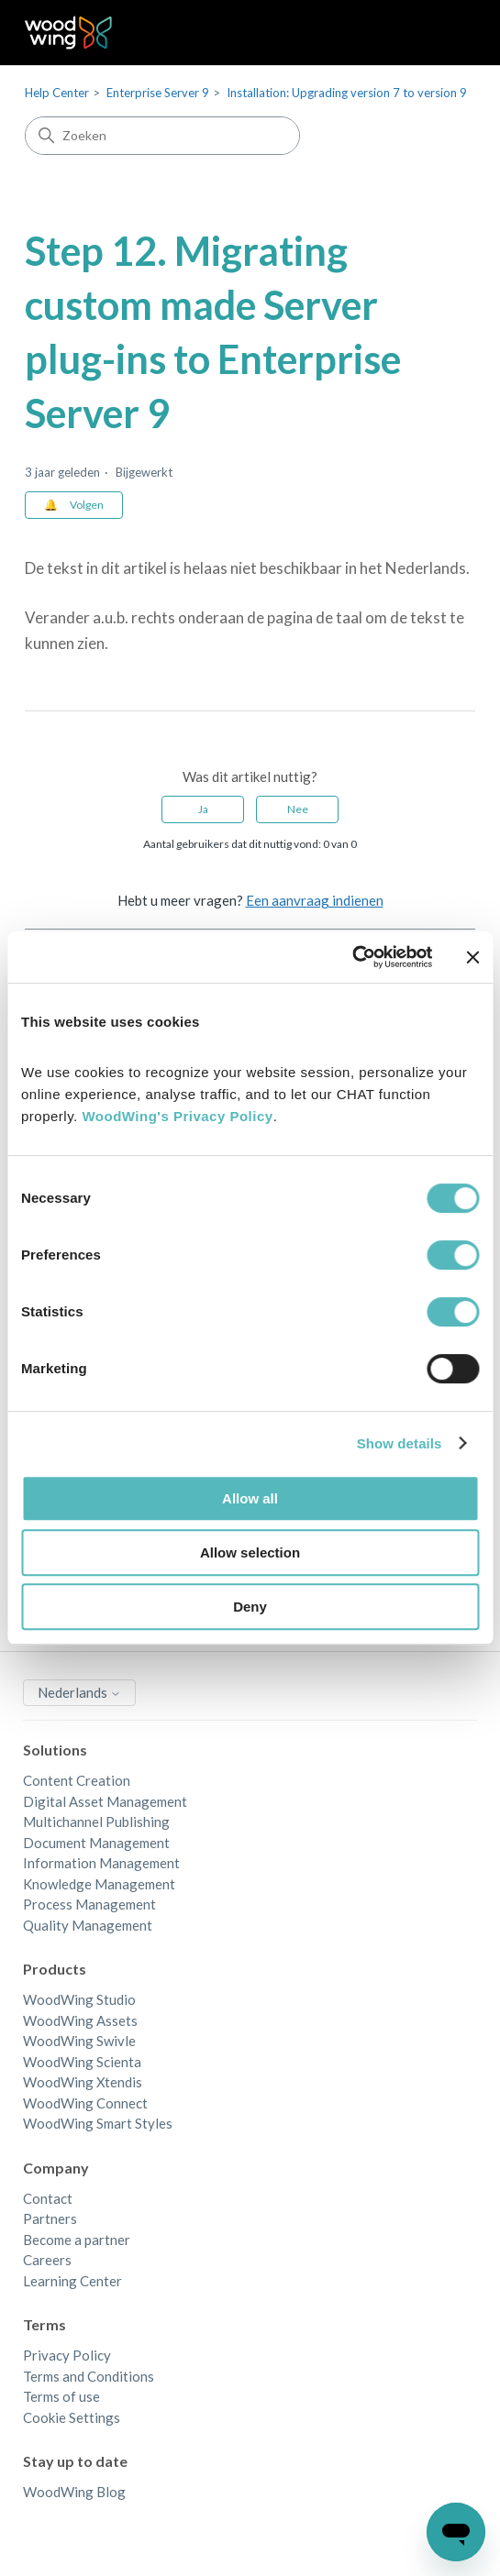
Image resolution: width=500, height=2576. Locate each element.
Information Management (101, 1863)
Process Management (89, 1904)
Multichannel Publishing (96, 1821)
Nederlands (79, 1692)
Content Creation (76, 1780)
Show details (399, 1443)
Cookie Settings (71, 2417)
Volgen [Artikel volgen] (87, 505)
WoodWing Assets (80, 2020)
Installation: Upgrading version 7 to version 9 (347, 92)
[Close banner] (472, 957)
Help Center (57, 92)
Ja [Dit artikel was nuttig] (203, 809)
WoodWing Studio (79, 1999)
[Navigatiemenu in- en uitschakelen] (442, 33)
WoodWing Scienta (82, 2061)
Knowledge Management (99, 1884)
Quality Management (87, 1925)
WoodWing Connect (85, 2103)
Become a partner (76, 2239)
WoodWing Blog (74, 2491)
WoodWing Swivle (79, 2040)
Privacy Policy (67, 2355)
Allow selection (250, 1552)
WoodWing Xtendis (82, 2082)
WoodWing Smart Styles (97, 2123)
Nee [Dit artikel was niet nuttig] (297, 809)
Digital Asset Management (105, 1801)
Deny (250, 1606)
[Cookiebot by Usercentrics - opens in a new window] (352, 957)
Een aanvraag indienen (314, 900)
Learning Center (72, 2281)
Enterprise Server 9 (157, 92)
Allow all (250, 1498)
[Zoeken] (162, 135)
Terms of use (61, 2396)
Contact (47, 2198)
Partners (50, 2218)
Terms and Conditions (88, 2376)
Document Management (96, 1842)
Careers (47, 2259)
